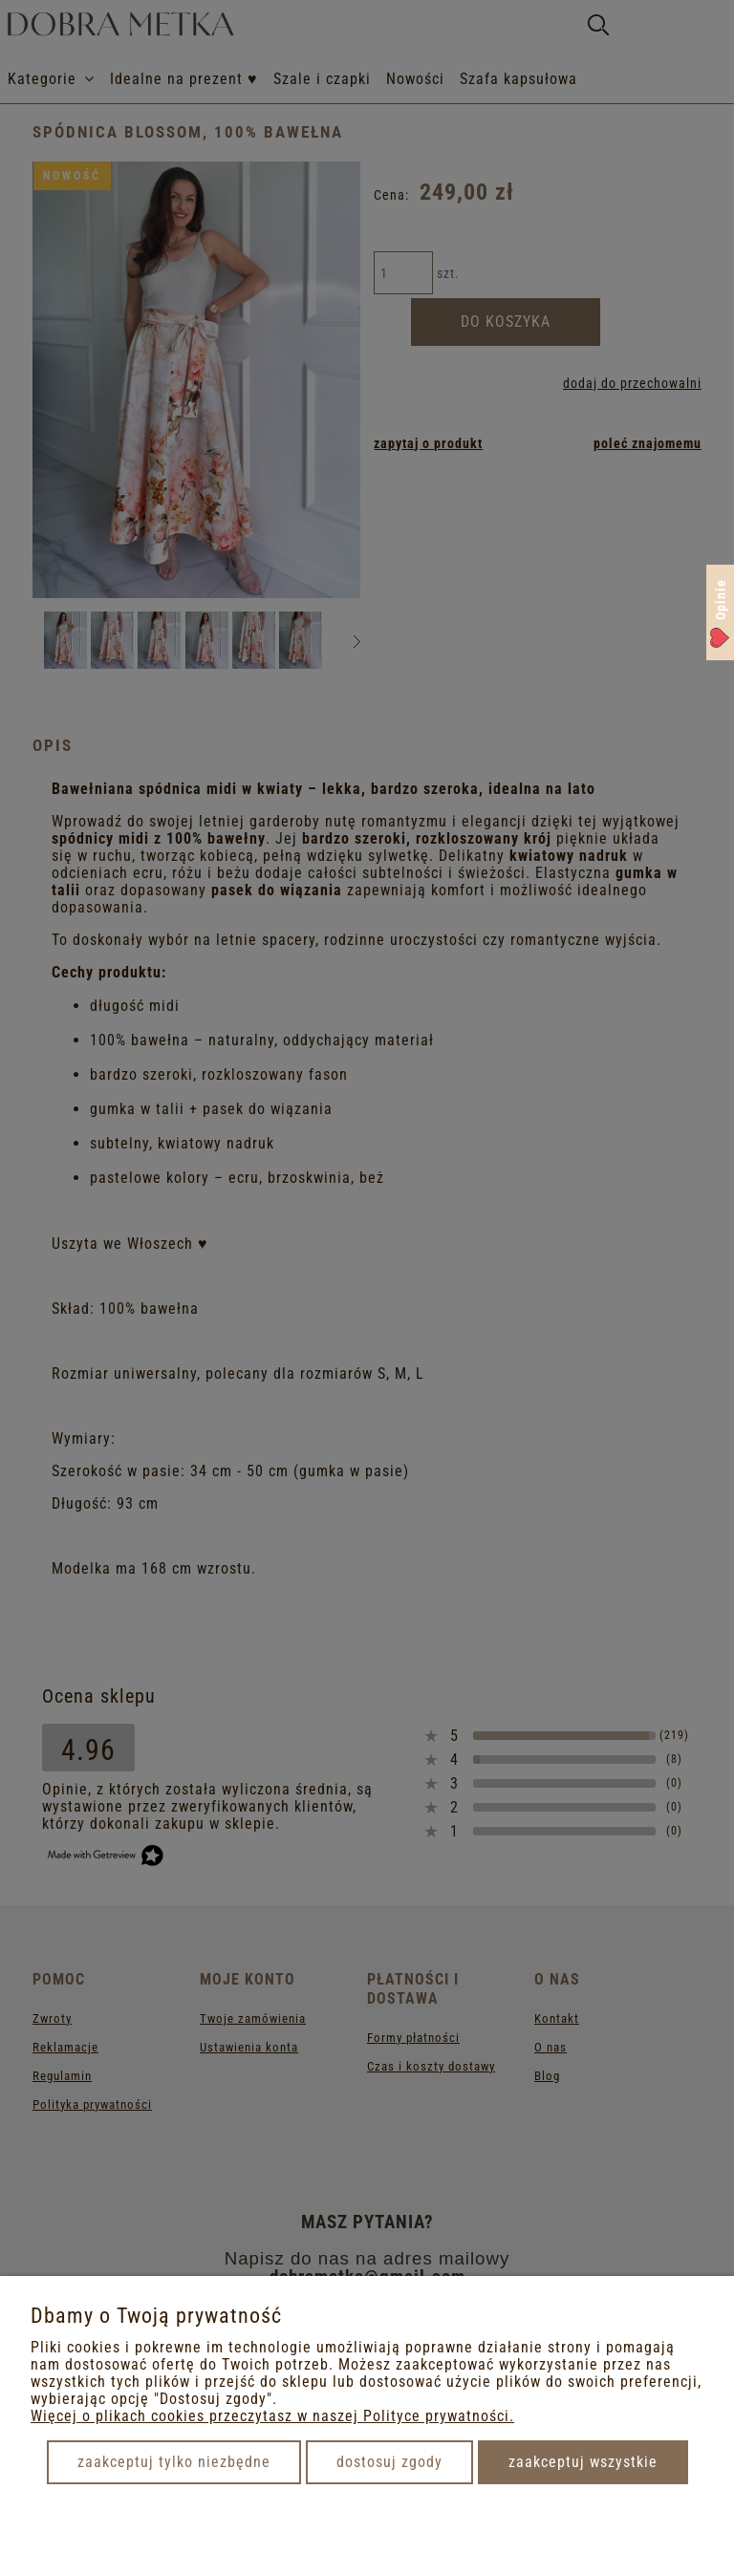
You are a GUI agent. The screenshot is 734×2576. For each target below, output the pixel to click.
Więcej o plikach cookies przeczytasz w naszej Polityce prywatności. (272, 2416)
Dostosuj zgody (389, 2462)
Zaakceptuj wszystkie (583, 2462)
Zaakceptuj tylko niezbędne (173, 2462)
